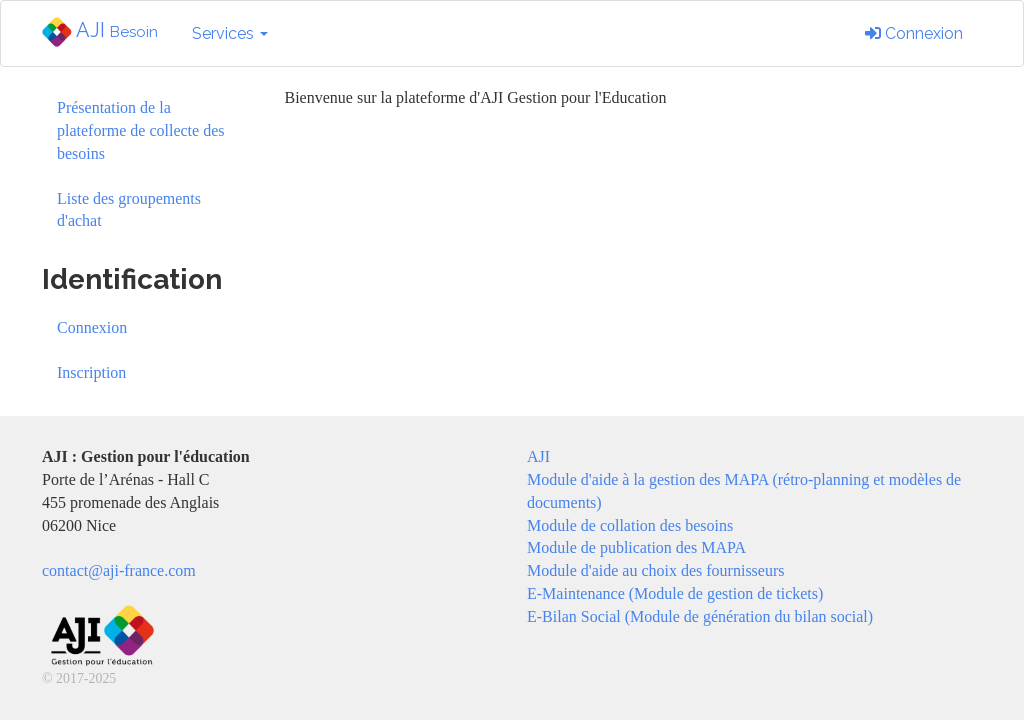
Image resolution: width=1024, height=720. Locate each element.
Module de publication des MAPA (636, 547)
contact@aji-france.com (119, 570)
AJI (100, 32)
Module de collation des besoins (630, 525)
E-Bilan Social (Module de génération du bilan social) (700, 616)
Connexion (914, 33)
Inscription (91, 372)
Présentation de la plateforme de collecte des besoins (140, 130)
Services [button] (230, 33)
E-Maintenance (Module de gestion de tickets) (675, 593)
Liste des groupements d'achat (129, 210)
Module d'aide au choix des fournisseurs (656, 570)
